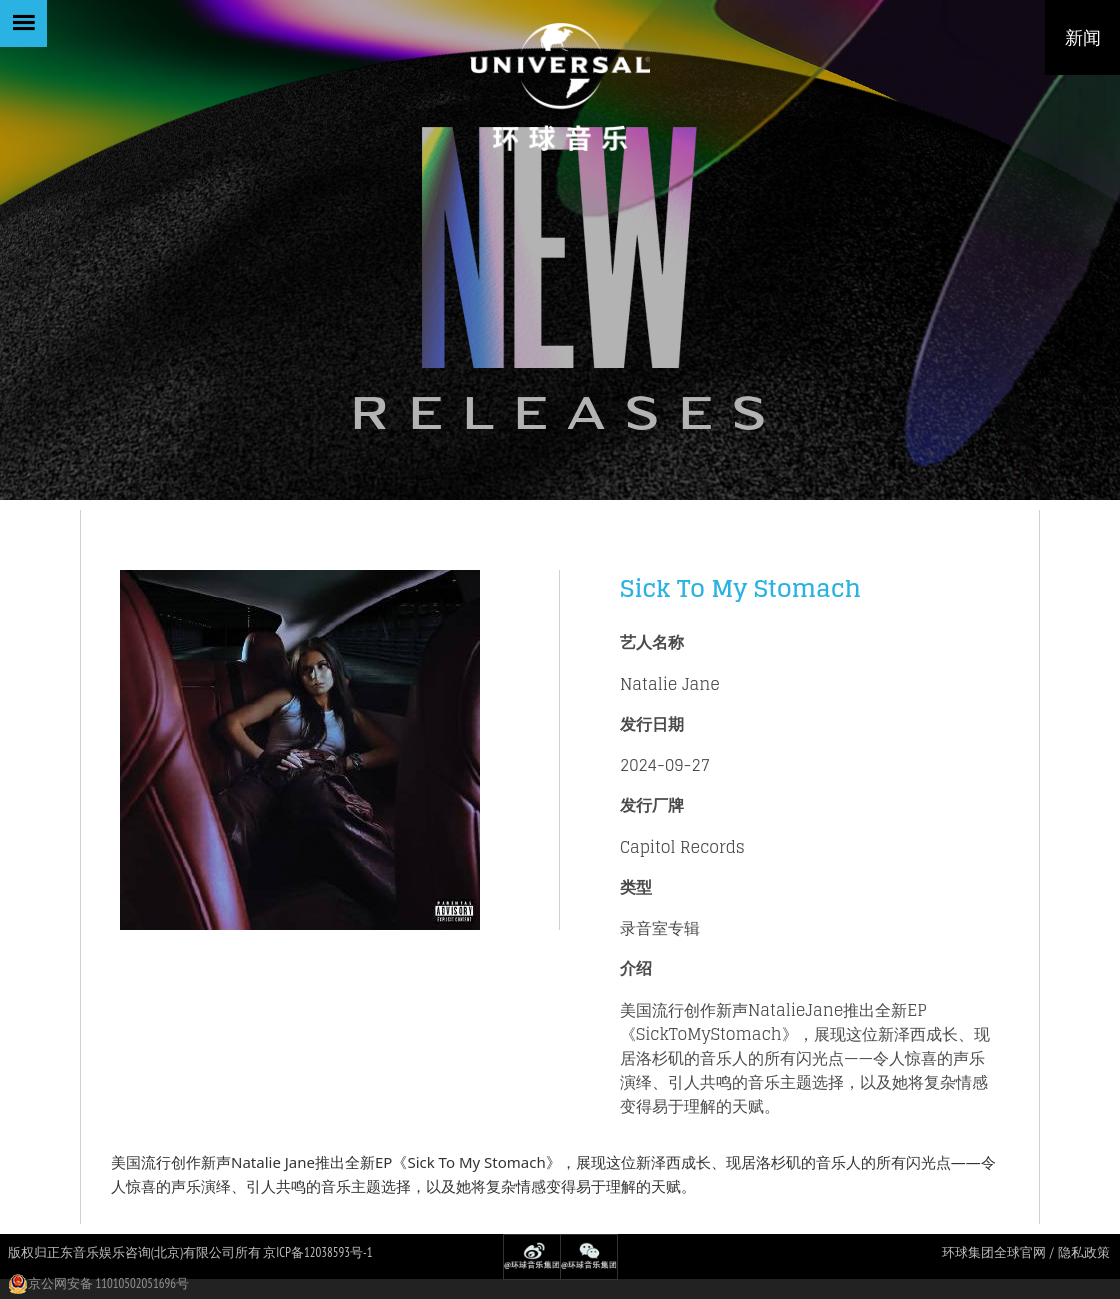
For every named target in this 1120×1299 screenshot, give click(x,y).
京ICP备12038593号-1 (317, 1252)
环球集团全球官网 (994, 1252)
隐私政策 (1084, 1252)
